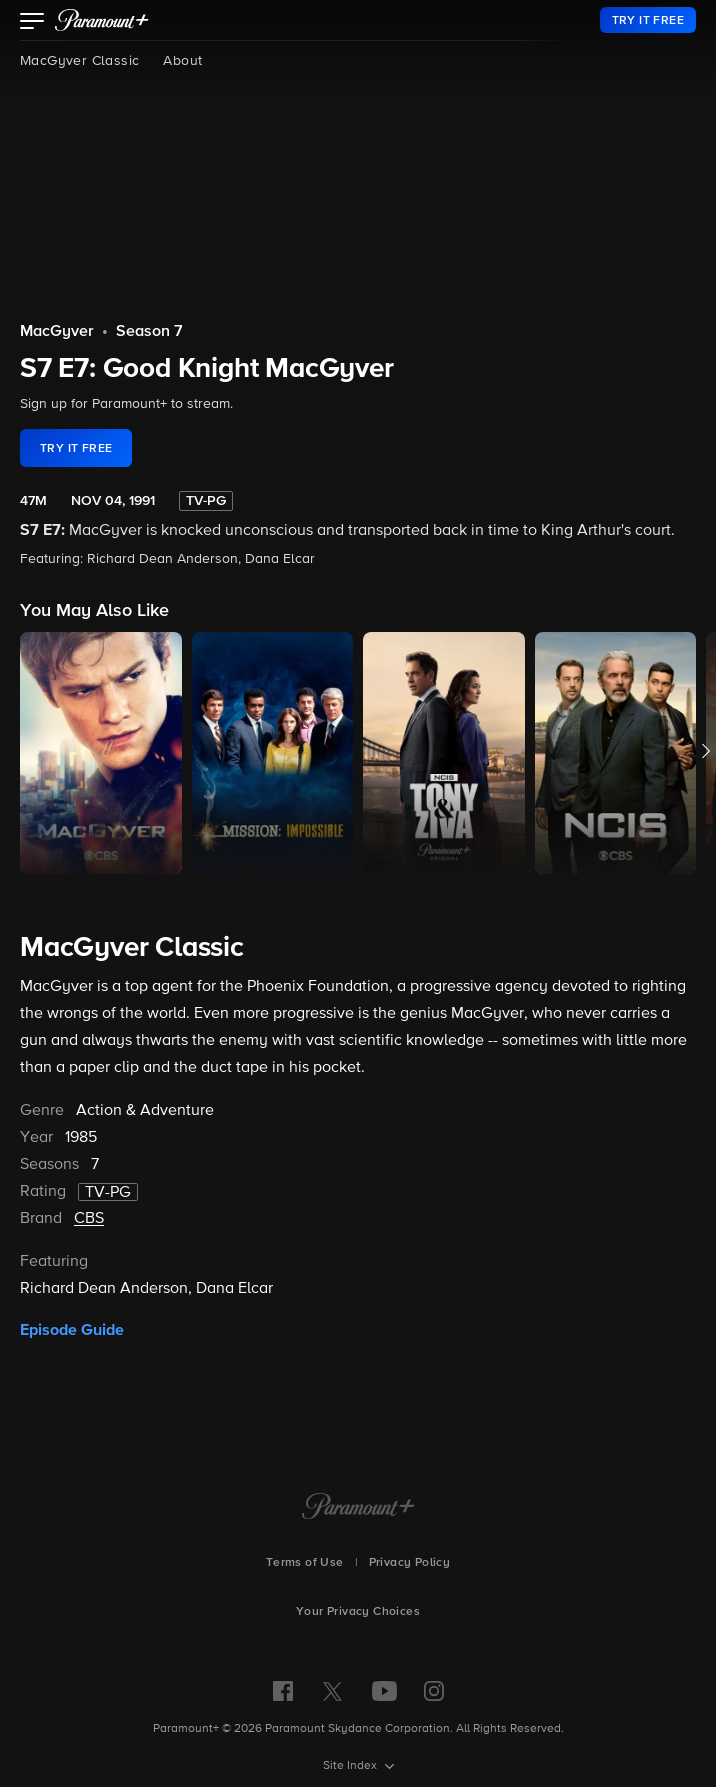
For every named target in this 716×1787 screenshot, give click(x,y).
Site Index (351, 1766)
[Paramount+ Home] (358, 1508)
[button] (32, 23)
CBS (89, 1219)
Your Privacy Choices (358, 1612)
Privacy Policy (410, 1563)
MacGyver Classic (79, 61)
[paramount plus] (102, 20)
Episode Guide (72, 1330)
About (182, 61)
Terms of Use (305, 1563)
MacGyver (57, 332)
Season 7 (149, 332)
